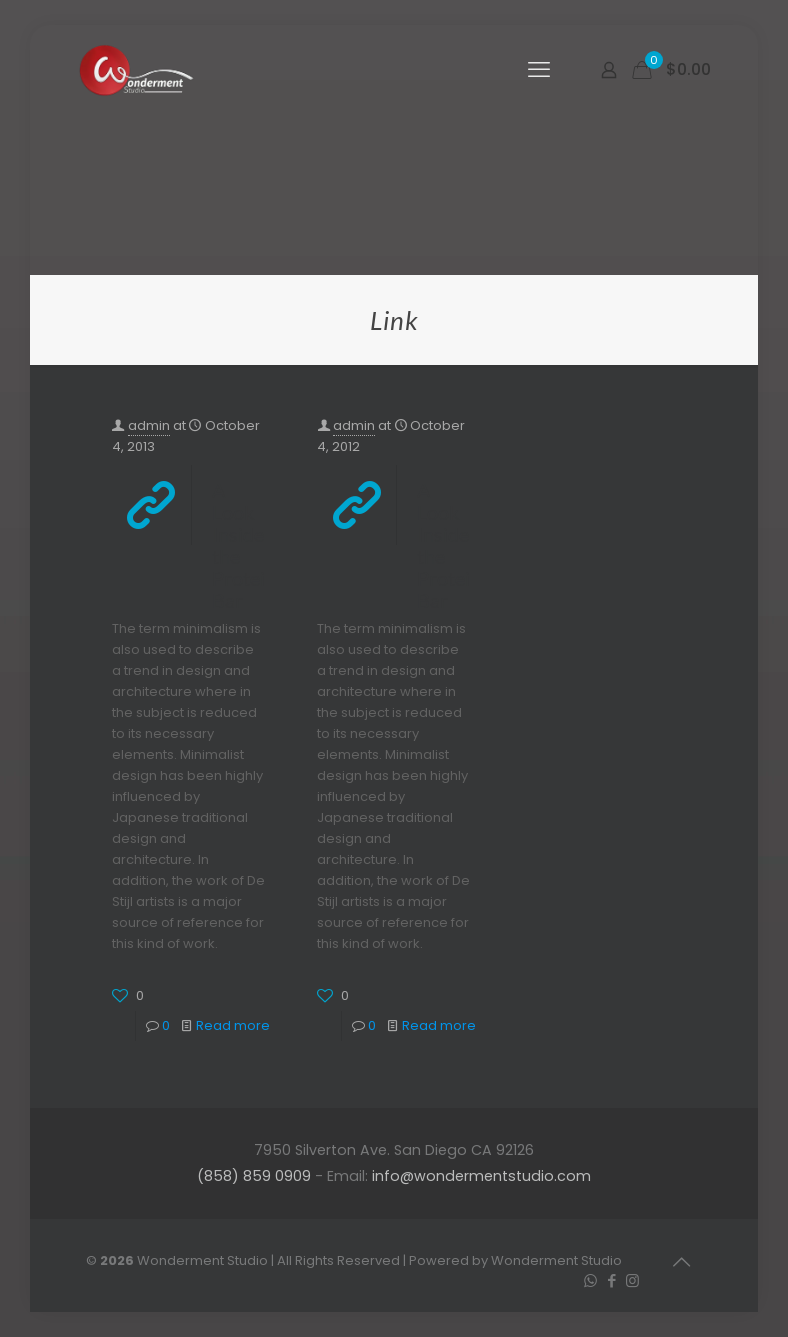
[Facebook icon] (611, 1280)
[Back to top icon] (681, 1262)
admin (149, 425)
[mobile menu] (539, 70)
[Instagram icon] (632, 1280)
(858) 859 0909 (254, 1176)
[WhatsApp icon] (590, 1280)
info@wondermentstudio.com (481, 1176)
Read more (233, 1025)
